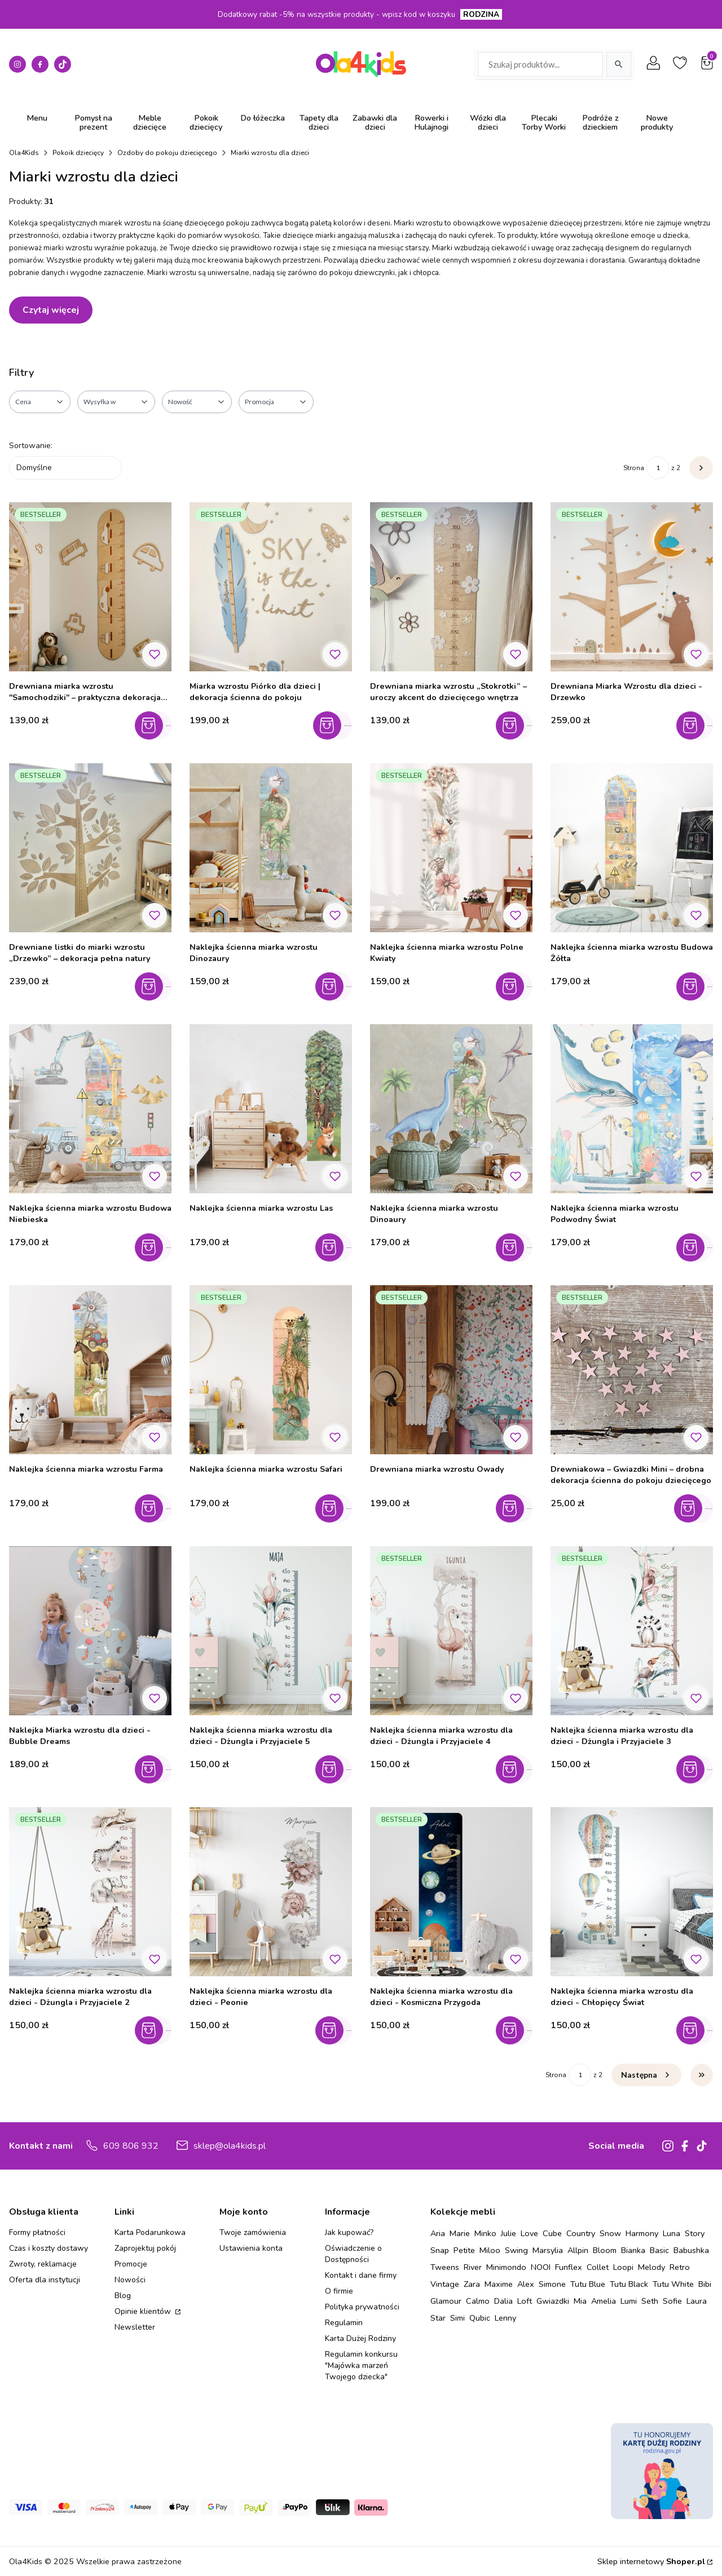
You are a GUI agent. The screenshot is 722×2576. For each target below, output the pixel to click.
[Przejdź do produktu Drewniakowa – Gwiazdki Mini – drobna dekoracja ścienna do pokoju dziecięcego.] (632, 1369)
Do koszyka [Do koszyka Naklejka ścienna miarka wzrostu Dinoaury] (516, 1247)
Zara (472, 2284)
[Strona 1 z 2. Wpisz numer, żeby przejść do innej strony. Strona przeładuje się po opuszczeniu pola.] (657, 468)
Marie (460, 2233)
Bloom (605, 2250)
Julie (508, 2233)
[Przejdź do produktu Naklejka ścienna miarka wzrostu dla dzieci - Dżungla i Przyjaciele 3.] (632, 1630)
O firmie (339, 2291)
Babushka (691, 2250)
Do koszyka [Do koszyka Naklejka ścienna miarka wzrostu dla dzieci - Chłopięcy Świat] (697, 2030)
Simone (552, 2284)
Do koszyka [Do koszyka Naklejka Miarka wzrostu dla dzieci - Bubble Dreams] (155, 1769)
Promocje (131, 2264)
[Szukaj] (618, 64)
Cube (552, 2233)
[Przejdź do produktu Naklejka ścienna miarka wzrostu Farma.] (90, 1369)
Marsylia (547, 2250)
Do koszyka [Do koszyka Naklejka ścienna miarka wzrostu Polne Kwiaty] (516, 986)
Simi (457, 2317)
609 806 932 (131, 2146)
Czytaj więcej (51, 310)
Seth (649, 2301)
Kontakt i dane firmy (361, 2275)
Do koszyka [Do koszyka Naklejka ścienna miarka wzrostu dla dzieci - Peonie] (336, 2030)
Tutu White (673, 2284)
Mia (580, 2301)
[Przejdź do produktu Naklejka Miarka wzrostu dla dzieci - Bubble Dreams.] (90, 1630)
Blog (123, 2295)
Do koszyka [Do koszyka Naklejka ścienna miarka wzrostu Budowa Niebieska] (155, 1247)
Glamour (445, 2301)
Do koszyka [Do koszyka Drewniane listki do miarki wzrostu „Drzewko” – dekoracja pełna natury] (155, 986)
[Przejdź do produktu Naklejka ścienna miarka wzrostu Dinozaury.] (271, 847)
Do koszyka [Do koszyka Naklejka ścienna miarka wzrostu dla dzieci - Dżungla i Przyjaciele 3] (697, 1769)
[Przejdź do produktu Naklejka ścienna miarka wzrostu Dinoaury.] (451, 1108)
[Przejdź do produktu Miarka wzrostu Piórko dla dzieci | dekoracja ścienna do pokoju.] (271, 586)
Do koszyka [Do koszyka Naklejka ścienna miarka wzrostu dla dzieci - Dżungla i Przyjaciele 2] (155, 2030)
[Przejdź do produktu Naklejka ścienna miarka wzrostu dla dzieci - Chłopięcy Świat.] (632, 1891)
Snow (610, 2233)
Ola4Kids (24, 152)
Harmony (642, 2233)
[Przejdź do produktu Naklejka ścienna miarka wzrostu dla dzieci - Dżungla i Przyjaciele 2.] (90, 1891)
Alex (525, 2284)
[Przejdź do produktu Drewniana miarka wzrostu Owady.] (451, 1369)
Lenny (505, 2317)
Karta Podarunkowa (150, 2232)
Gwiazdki (552, 2301)
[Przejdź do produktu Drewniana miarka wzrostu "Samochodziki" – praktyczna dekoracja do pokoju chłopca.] (90, 586)
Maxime (499, 2284)
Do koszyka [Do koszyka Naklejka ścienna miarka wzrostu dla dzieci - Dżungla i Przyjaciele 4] (516, 1769)
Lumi (628, 2301)
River (473, 2267)
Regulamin (344, 2322)
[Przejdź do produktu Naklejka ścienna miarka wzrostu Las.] (271, 1108)
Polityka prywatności (362, 2306)
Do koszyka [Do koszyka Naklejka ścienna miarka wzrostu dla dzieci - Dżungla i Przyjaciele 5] (336, 1769)
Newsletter (135, 2327)
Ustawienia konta (251, 2248)
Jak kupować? (349, 2232)
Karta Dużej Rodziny (360, 2338)
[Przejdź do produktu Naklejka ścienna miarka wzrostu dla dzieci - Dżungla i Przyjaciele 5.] (271, 1630)
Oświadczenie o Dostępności (353, 2254)
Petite (464, 2250)
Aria (437, 2233)
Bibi (704, 2284)
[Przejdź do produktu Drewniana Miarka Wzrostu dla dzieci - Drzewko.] (632, 586)
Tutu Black (629, 2284)
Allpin (577, 2250)
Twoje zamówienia (252, 2232)
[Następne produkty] (646, 2075)
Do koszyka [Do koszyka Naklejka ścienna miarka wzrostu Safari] (336, 1508)
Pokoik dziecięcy (78, 152)
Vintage (444, 2284)
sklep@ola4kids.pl (229, 2146)
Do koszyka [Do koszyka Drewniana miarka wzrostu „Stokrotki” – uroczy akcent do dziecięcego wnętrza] (516, 725)
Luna (671, 2233)
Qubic (479, 2317)
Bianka (633, 2250)
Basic (659, 2250)
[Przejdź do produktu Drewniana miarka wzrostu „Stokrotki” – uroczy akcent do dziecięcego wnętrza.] (451, 586)
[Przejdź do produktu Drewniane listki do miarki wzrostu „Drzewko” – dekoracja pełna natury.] (90, 847)
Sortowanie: (30, 445)
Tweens (444, 2267)
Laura (696, 2301)
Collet (598, 2267)
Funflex (568, 2267)
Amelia (603, 2301)
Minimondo (506, 2267)
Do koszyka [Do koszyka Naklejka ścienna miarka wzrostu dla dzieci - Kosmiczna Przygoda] (516, 2030)
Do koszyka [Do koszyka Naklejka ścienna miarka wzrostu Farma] (155, 1508)
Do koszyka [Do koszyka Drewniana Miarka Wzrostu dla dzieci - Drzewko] (697, 725)
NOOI (541, 2267)
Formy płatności (37, 2232)
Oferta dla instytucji (44, 2279)
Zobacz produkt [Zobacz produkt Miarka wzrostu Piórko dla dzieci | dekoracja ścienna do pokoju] (336, 725)
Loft (524, 2301)
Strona (633, 467)
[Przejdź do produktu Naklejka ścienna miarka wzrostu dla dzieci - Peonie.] (271, 1891)
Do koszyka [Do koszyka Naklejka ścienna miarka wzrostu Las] (336, 1247)
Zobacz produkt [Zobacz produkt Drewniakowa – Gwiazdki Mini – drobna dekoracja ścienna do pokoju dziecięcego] (697, 1508)
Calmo (478, 2301)
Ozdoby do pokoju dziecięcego (167, 152)
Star (438, 2317)
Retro (680, 2267)
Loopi (623, 2267)
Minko (485, 2233)
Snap (439, 2250)
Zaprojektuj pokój (145, 2248)
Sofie (672, 2301)
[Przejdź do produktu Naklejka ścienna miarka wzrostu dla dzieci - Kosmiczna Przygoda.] (451, 1891)
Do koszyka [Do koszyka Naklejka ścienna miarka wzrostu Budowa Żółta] (697, 986)
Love (529, 2233)
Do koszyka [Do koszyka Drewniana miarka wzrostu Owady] (516, 1508)
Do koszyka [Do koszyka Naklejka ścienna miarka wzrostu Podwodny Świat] (697, 1247)
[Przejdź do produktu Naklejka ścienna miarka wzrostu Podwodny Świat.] (632, 1108)
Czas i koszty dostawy (48, 2248)
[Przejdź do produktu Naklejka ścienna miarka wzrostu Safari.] (271, 1369)
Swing (516, 2250)
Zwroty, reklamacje (43, 2264)
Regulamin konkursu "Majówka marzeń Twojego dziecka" (361, 2365)
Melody (651, 2267)
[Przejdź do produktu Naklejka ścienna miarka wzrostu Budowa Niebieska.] (90, 1108)
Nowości (130, 2279)
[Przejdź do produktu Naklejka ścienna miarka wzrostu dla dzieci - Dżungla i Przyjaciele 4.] (451, 1630)
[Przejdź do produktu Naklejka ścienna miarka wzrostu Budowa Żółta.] (632, 847)
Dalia (503, 2301)
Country (580, 2233)
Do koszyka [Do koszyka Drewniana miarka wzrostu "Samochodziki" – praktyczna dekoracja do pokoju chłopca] (155, 725)
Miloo (489, 2250)
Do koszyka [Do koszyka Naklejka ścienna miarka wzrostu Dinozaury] (336, 986)
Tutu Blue (587, 2284)
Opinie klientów (144, 2311)
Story (695, 2233)
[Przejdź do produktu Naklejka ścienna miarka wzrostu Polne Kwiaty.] (451, 847)
